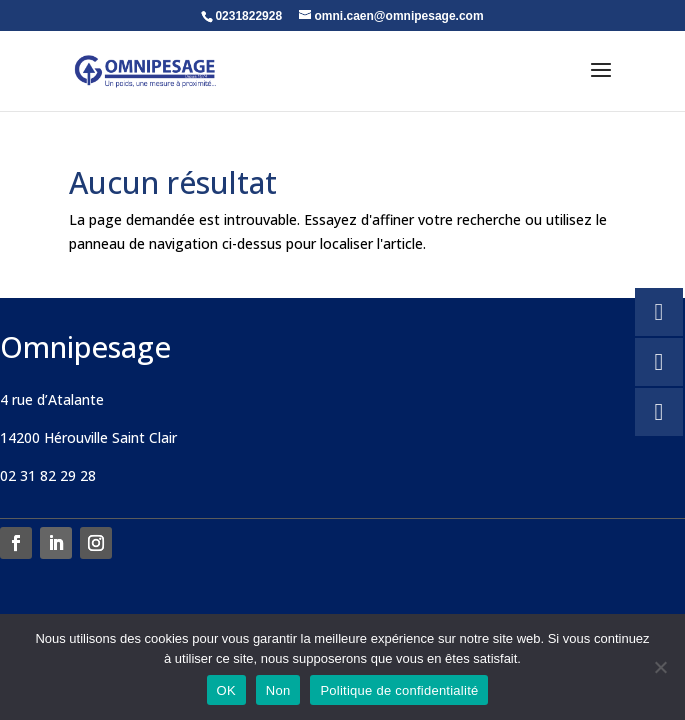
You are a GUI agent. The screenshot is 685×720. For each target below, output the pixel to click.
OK (226, 690)
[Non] (660, 667)
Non (278, 690)
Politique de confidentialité (399, 690)
